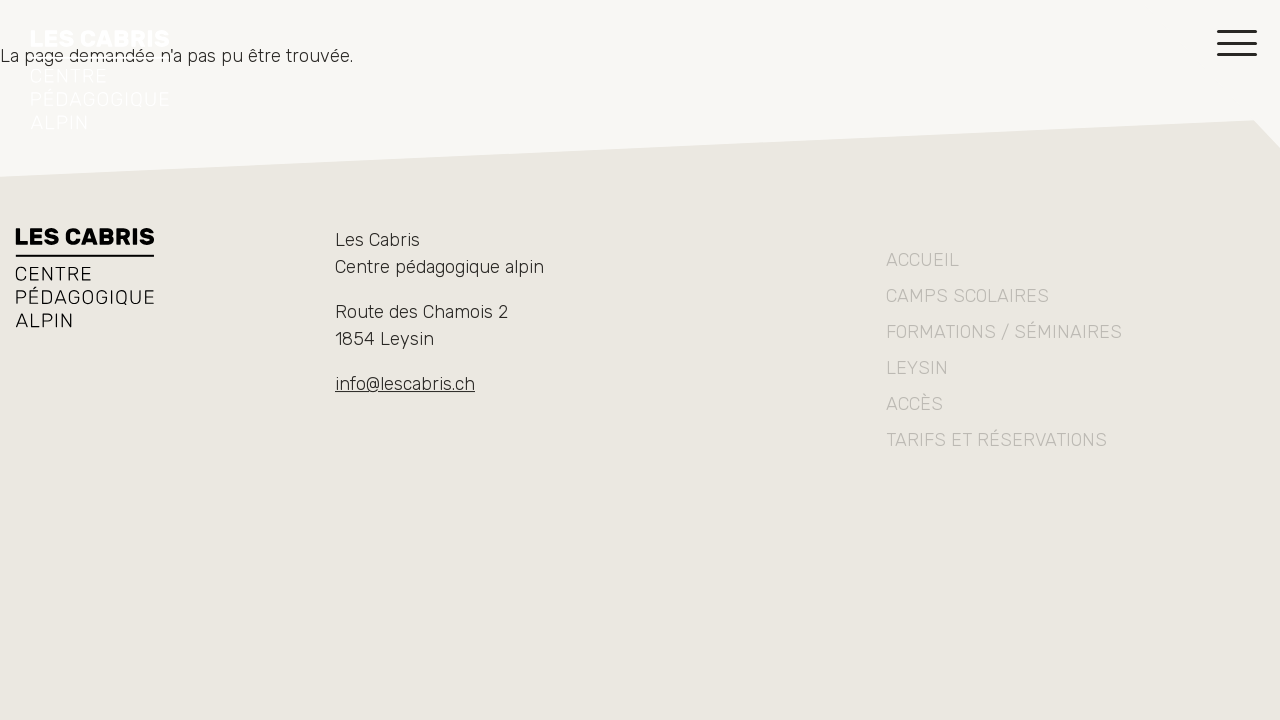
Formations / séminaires (1004, 353)
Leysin (917, 389)
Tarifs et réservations (996, 461)
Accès (914, 425)
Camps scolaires (967, 317)
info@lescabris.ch (405, 389)
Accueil (922, 281)
